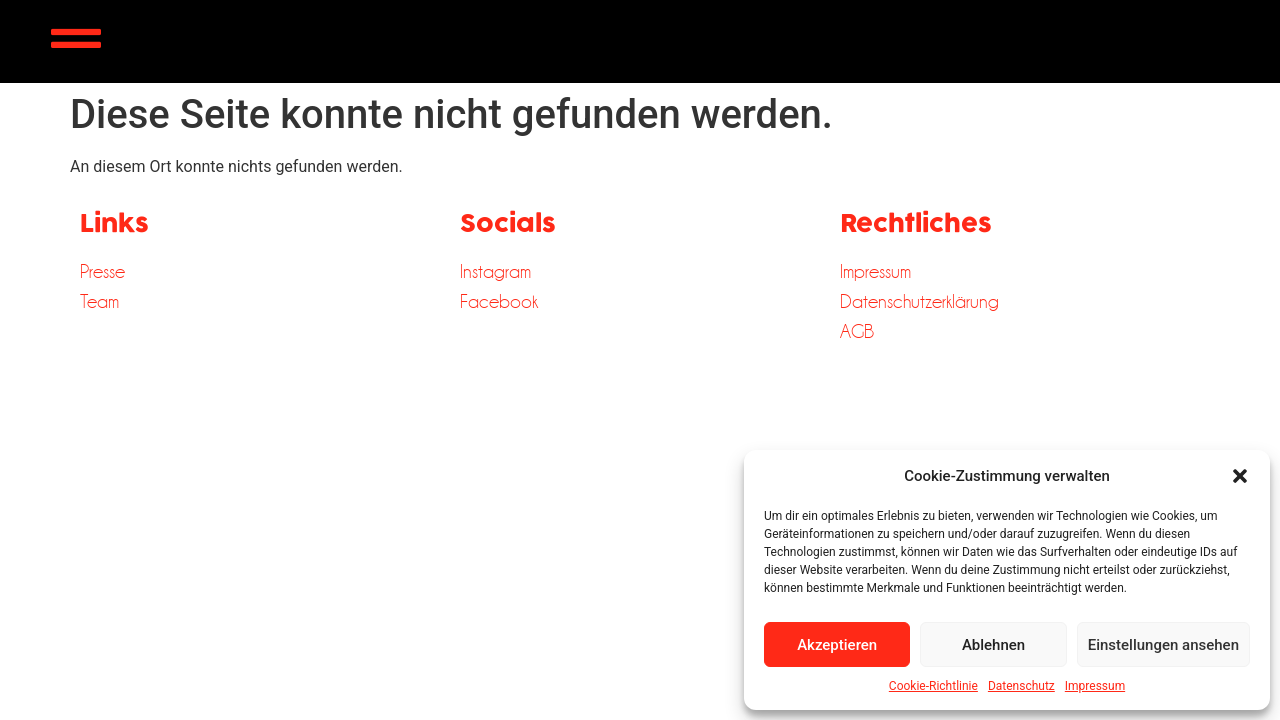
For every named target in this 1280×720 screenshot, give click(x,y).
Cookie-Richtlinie (933, 686)
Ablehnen (993, 645)
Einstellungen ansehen (1163, 645)
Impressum (1095, 686)
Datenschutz (1021, 686)
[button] (1240, 476)
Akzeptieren (837, 645)
